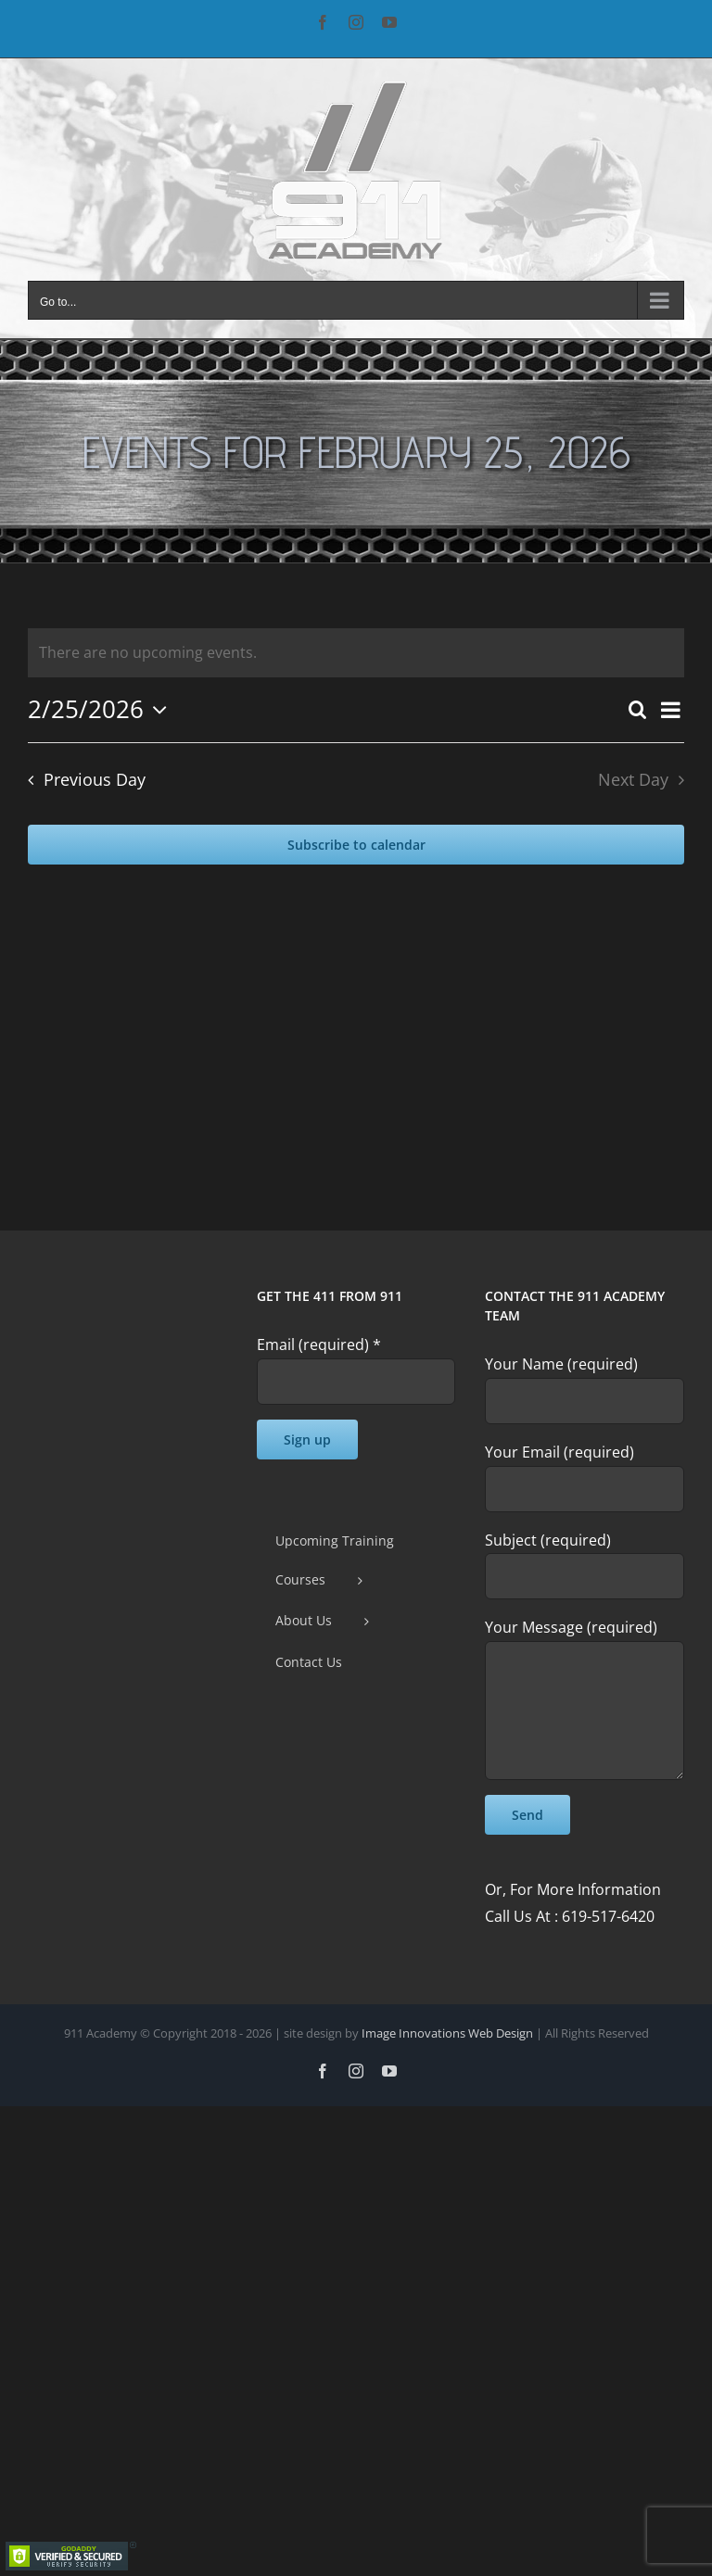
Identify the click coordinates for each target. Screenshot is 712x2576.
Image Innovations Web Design (449, 2033)
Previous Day (95, 779)
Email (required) (319, 1344)
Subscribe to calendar (356, 844)
